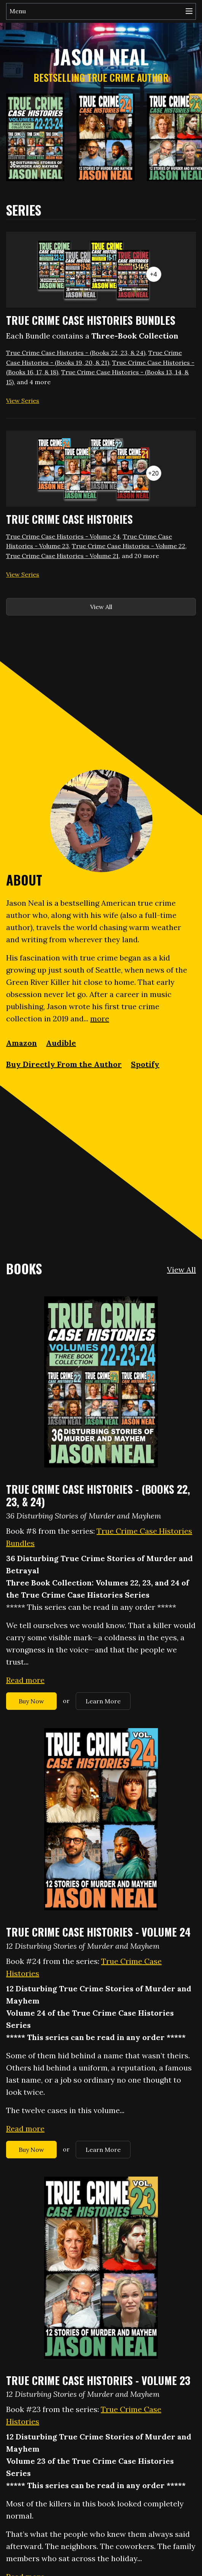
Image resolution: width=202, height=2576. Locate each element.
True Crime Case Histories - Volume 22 (128, 546)
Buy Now (31, 1701)
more (99, 1018)
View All (101, 607)
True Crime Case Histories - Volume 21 (62, 556)
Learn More (103, 1701)
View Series (22, 400)
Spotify (145, 1064)
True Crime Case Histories (69, 519)
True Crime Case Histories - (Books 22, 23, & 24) (75, 352)
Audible (61, 1043)
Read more (25, 1680)
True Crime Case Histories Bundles (90, 320)
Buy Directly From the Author (64, 1064)
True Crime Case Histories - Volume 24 (63, 536)
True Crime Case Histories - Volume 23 (98, 2380)
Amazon (21, 1043)
